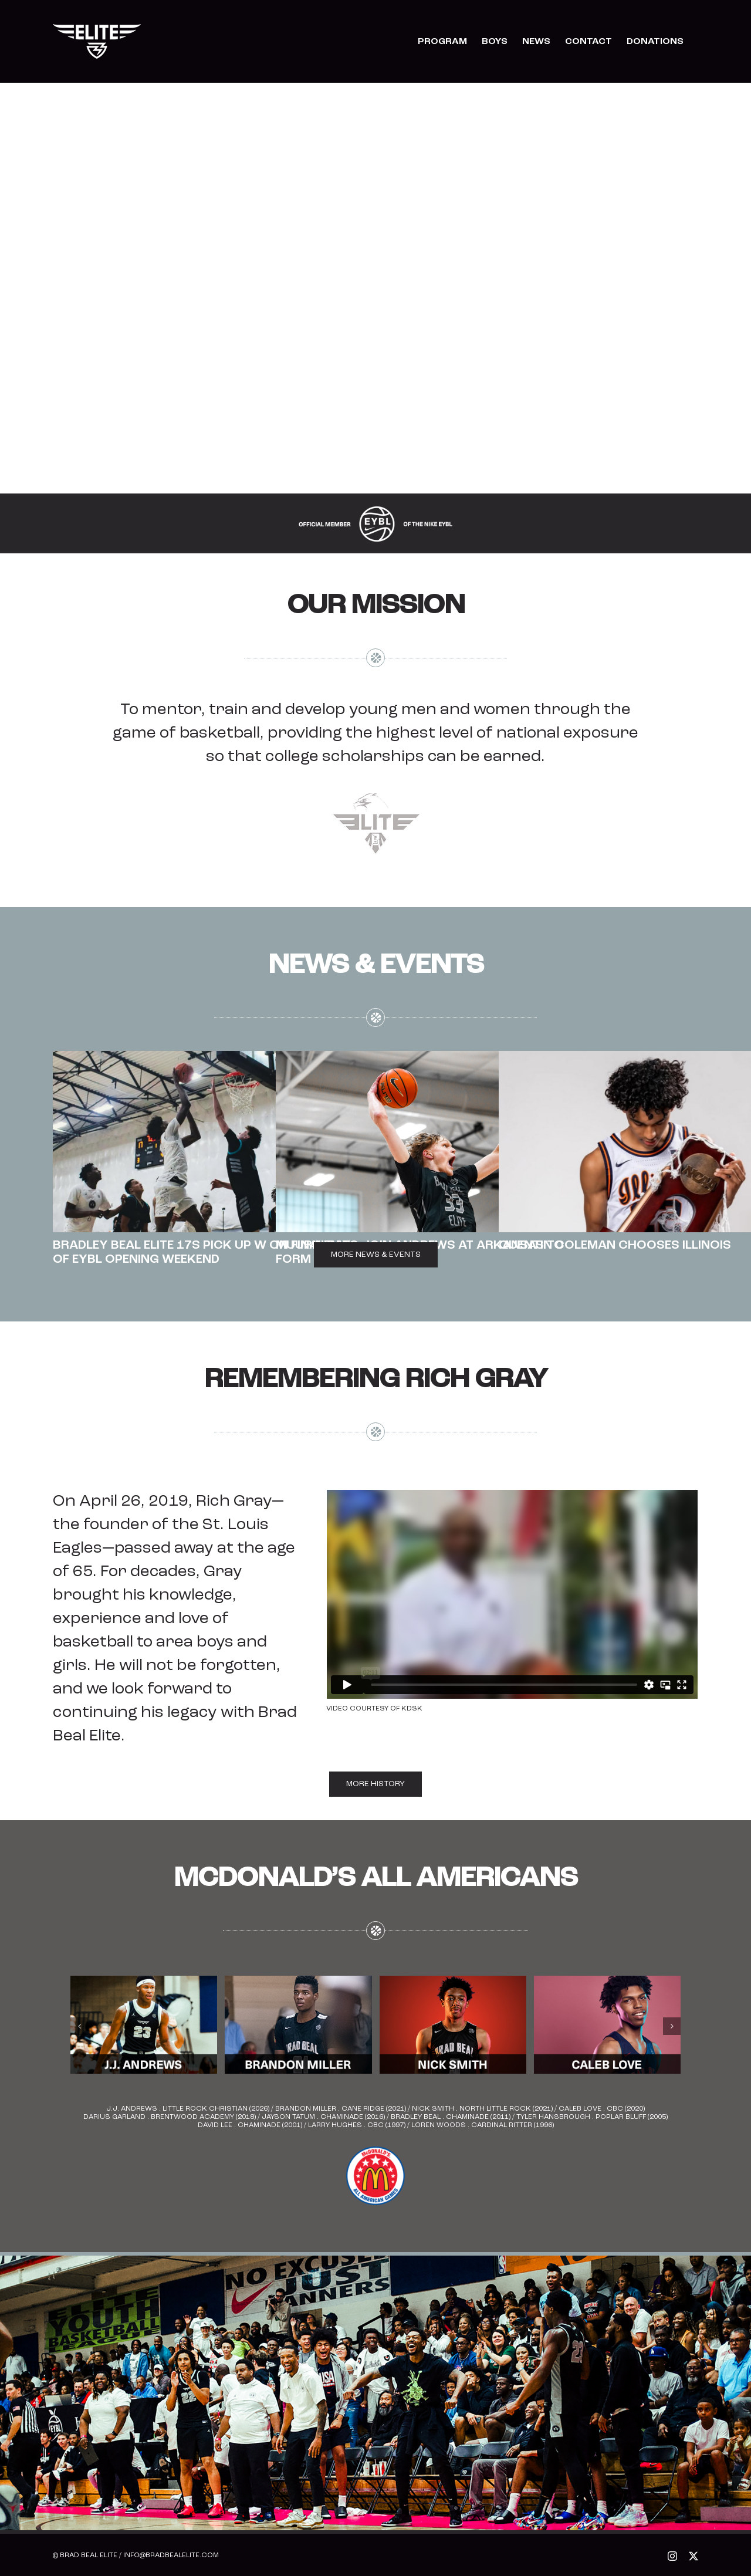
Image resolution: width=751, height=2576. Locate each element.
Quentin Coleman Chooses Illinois (615, 1245)
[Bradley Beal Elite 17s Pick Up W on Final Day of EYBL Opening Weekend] (208, 1141)
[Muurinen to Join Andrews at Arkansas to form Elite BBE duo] (431, 1141)
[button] (79, 2026)
